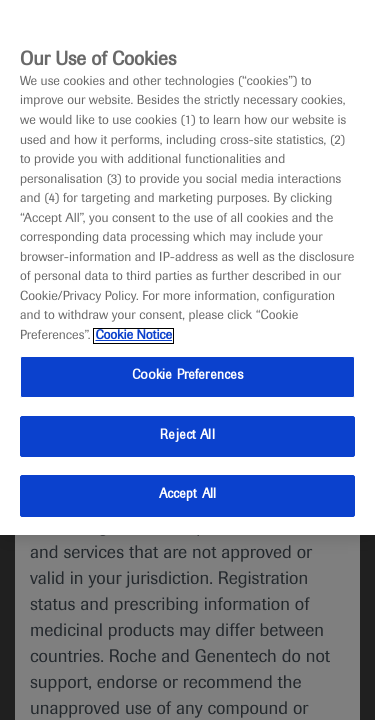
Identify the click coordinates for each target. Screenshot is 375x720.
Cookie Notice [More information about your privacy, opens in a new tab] (133, 336)
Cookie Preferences (187, 376)
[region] (187, 267)
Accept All (187, 495)
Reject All (187, 436)
